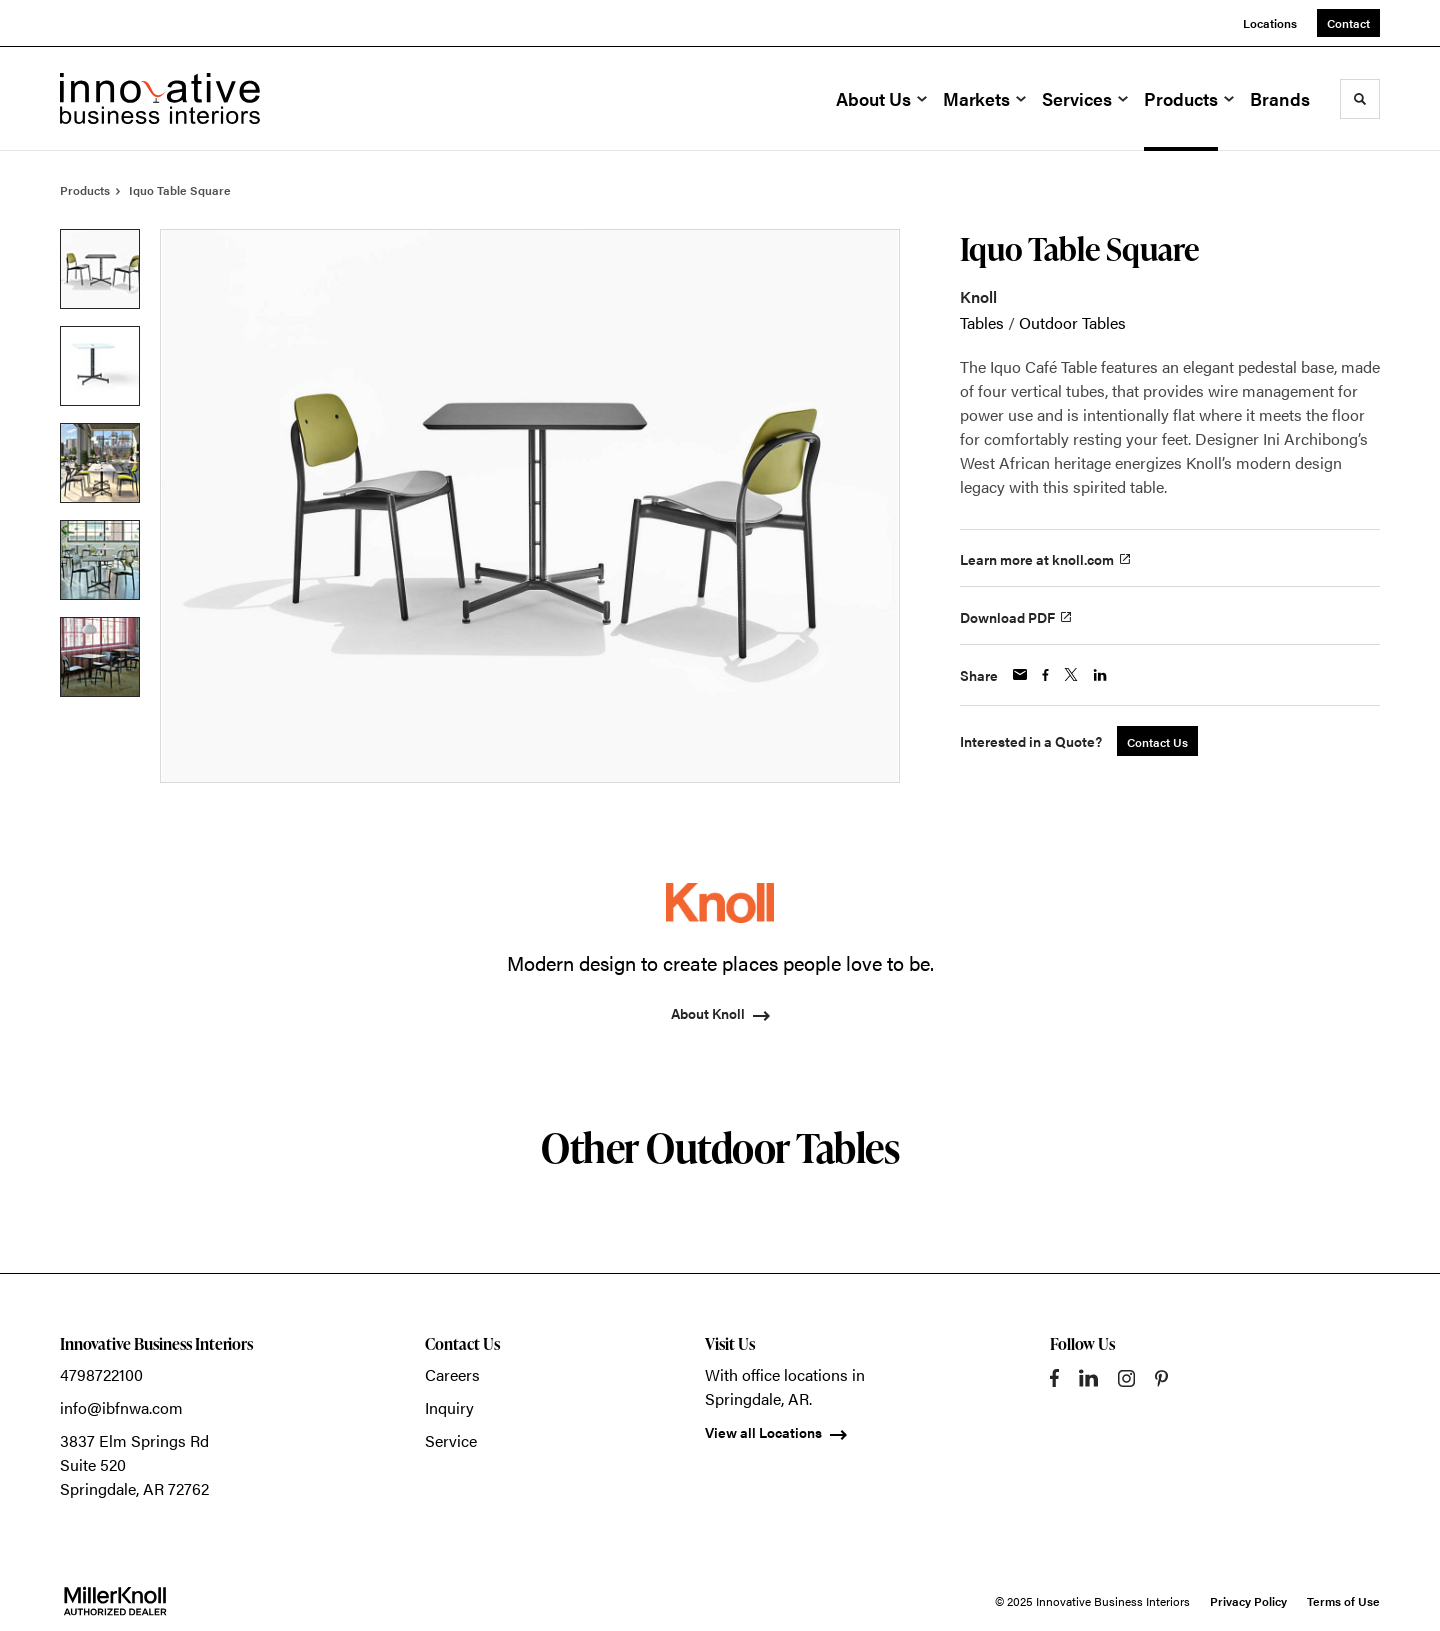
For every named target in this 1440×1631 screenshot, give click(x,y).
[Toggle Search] (1360, 99)
